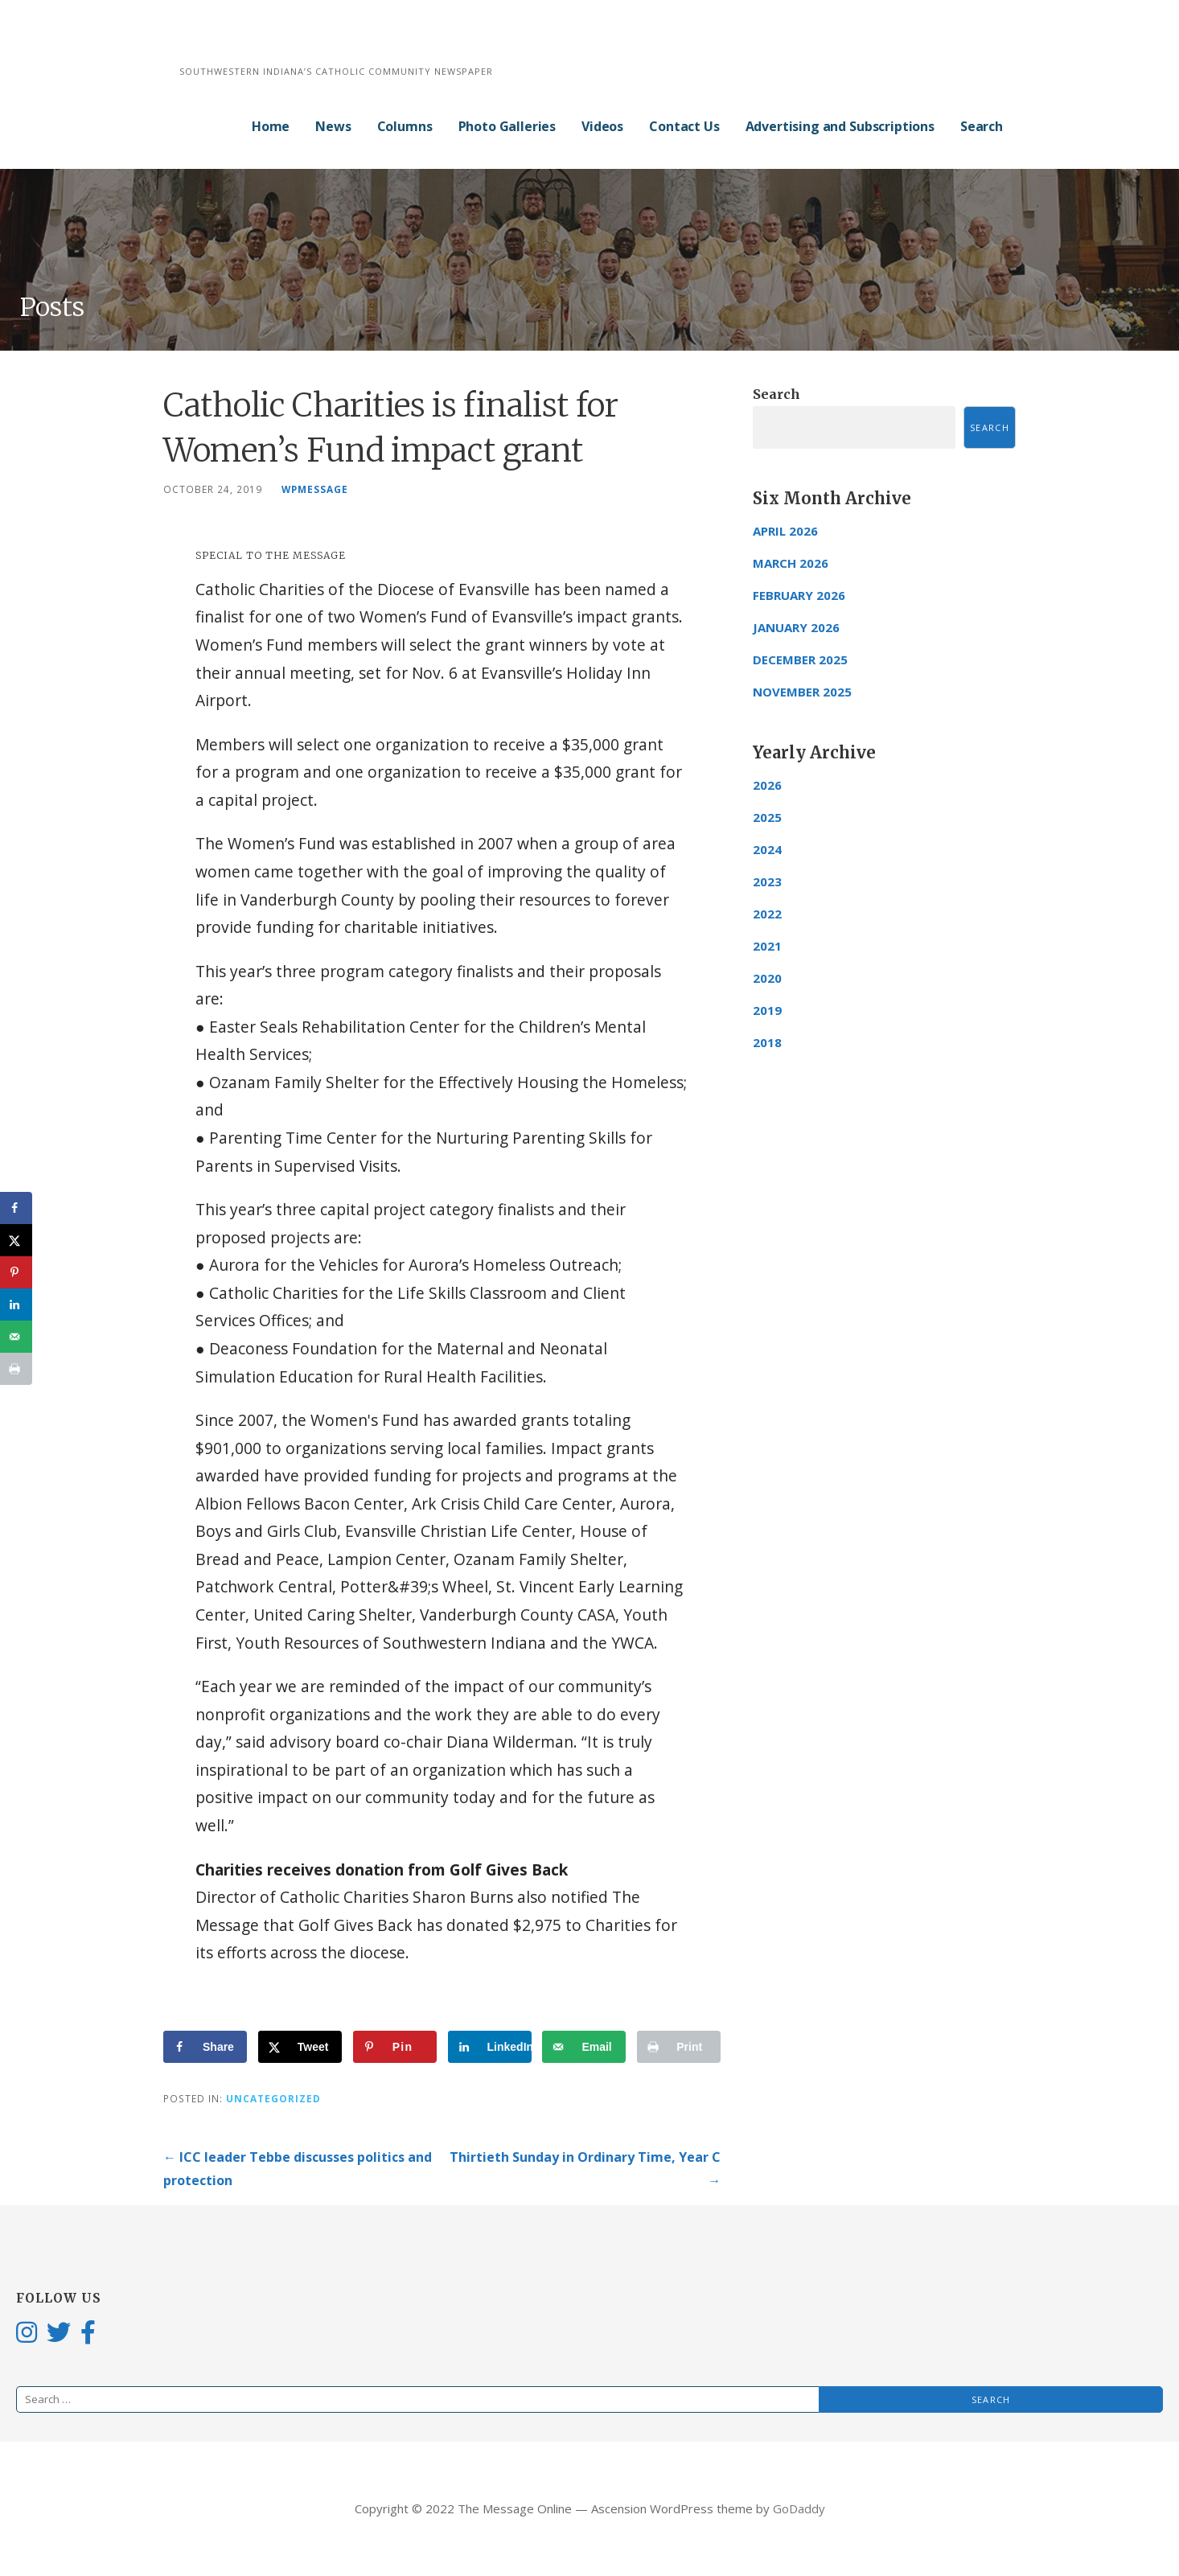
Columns (405, 126)
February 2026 (799, 595)
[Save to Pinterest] (395, 2047)
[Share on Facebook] (205, 2047)
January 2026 (796, 627)
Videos (602, 126)
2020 (767, 978)
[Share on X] (300, 2047)
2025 (767, 817)
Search (981, 126)
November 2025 (802, 692)
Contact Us (684, 126)
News (333, 126)
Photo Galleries (507, 126)
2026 (767, 785)
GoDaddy (799, 2508)
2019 (767, 1010)
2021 (767, 946)
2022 (767, 914)
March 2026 (790, 563)
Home (271, 126)
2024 (767, 849)
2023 (767, 881)
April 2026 (785, 531)
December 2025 (800, 659)
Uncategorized (273, 2098)
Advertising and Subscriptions (840, 126)
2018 (767, 1042)
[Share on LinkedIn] (490, 2047)
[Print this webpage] (679, 2047)
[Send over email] (584, 2047)
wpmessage (314, 489)
